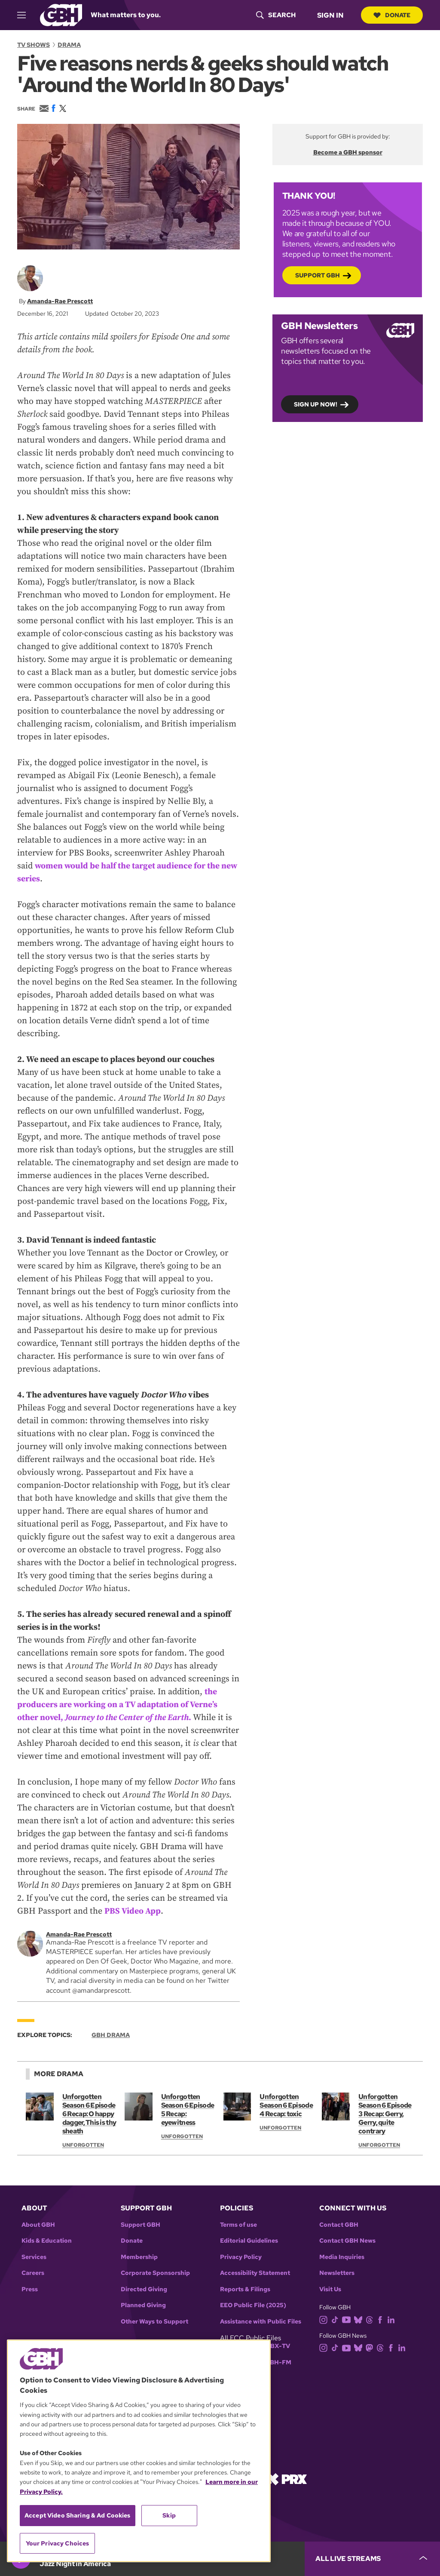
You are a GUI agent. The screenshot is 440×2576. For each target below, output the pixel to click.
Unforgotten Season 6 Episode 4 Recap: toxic (286, 2105)
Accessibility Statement (255, 2273)
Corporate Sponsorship (155, 2273)
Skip (169, 2515)
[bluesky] (360, 2319)
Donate (391, 15)
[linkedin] (392, 2319)
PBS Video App (132, 1910)
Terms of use (238, 2224)
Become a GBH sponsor (347, 152)
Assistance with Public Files (260, 2321)
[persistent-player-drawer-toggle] (372, 2559)
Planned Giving (143, 2305)
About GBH (38, 2224)
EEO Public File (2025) (253, 2305)
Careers (32, 2273)
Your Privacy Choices (57, 2543)
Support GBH (317, 275)
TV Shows (33, 45)
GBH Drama (111, 2035)
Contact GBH (338, 2224)
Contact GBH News (347, 2240)
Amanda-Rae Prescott (60, 301)
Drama (69, 45)
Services (33, 2257)
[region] (139, 2450)
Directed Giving (144, 2289)
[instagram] (325, 2319)
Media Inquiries (341, 2257)
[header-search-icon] (275, 15)
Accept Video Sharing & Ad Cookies (77, 2515)
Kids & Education (46, 2240)
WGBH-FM (275, 2362)
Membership (139, 2257)
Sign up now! (315, 404)
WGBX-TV (275, 2346)
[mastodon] (371, 2347)
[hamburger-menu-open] (25, 15)
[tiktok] (336, 2319)
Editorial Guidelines (249, 2240)
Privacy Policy (241, 2257)
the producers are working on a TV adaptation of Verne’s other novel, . (118, 1704)
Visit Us (330, 2289)
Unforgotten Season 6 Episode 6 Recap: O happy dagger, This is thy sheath (89, 2114)
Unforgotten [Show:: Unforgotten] (83, 2145)
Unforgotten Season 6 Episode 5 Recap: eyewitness (187, 2109)
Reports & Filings (245, 2289)
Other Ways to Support (154, 2321)
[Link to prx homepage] (286, 2478)
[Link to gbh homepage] (61, 14)
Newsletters (336, 2273)
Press (29, 2289)
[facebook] (381, 2319)
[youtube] (348, 2319)
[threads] (371, 2319)
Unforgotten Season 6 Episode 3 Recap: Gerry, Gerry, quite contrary (384, 2114)
